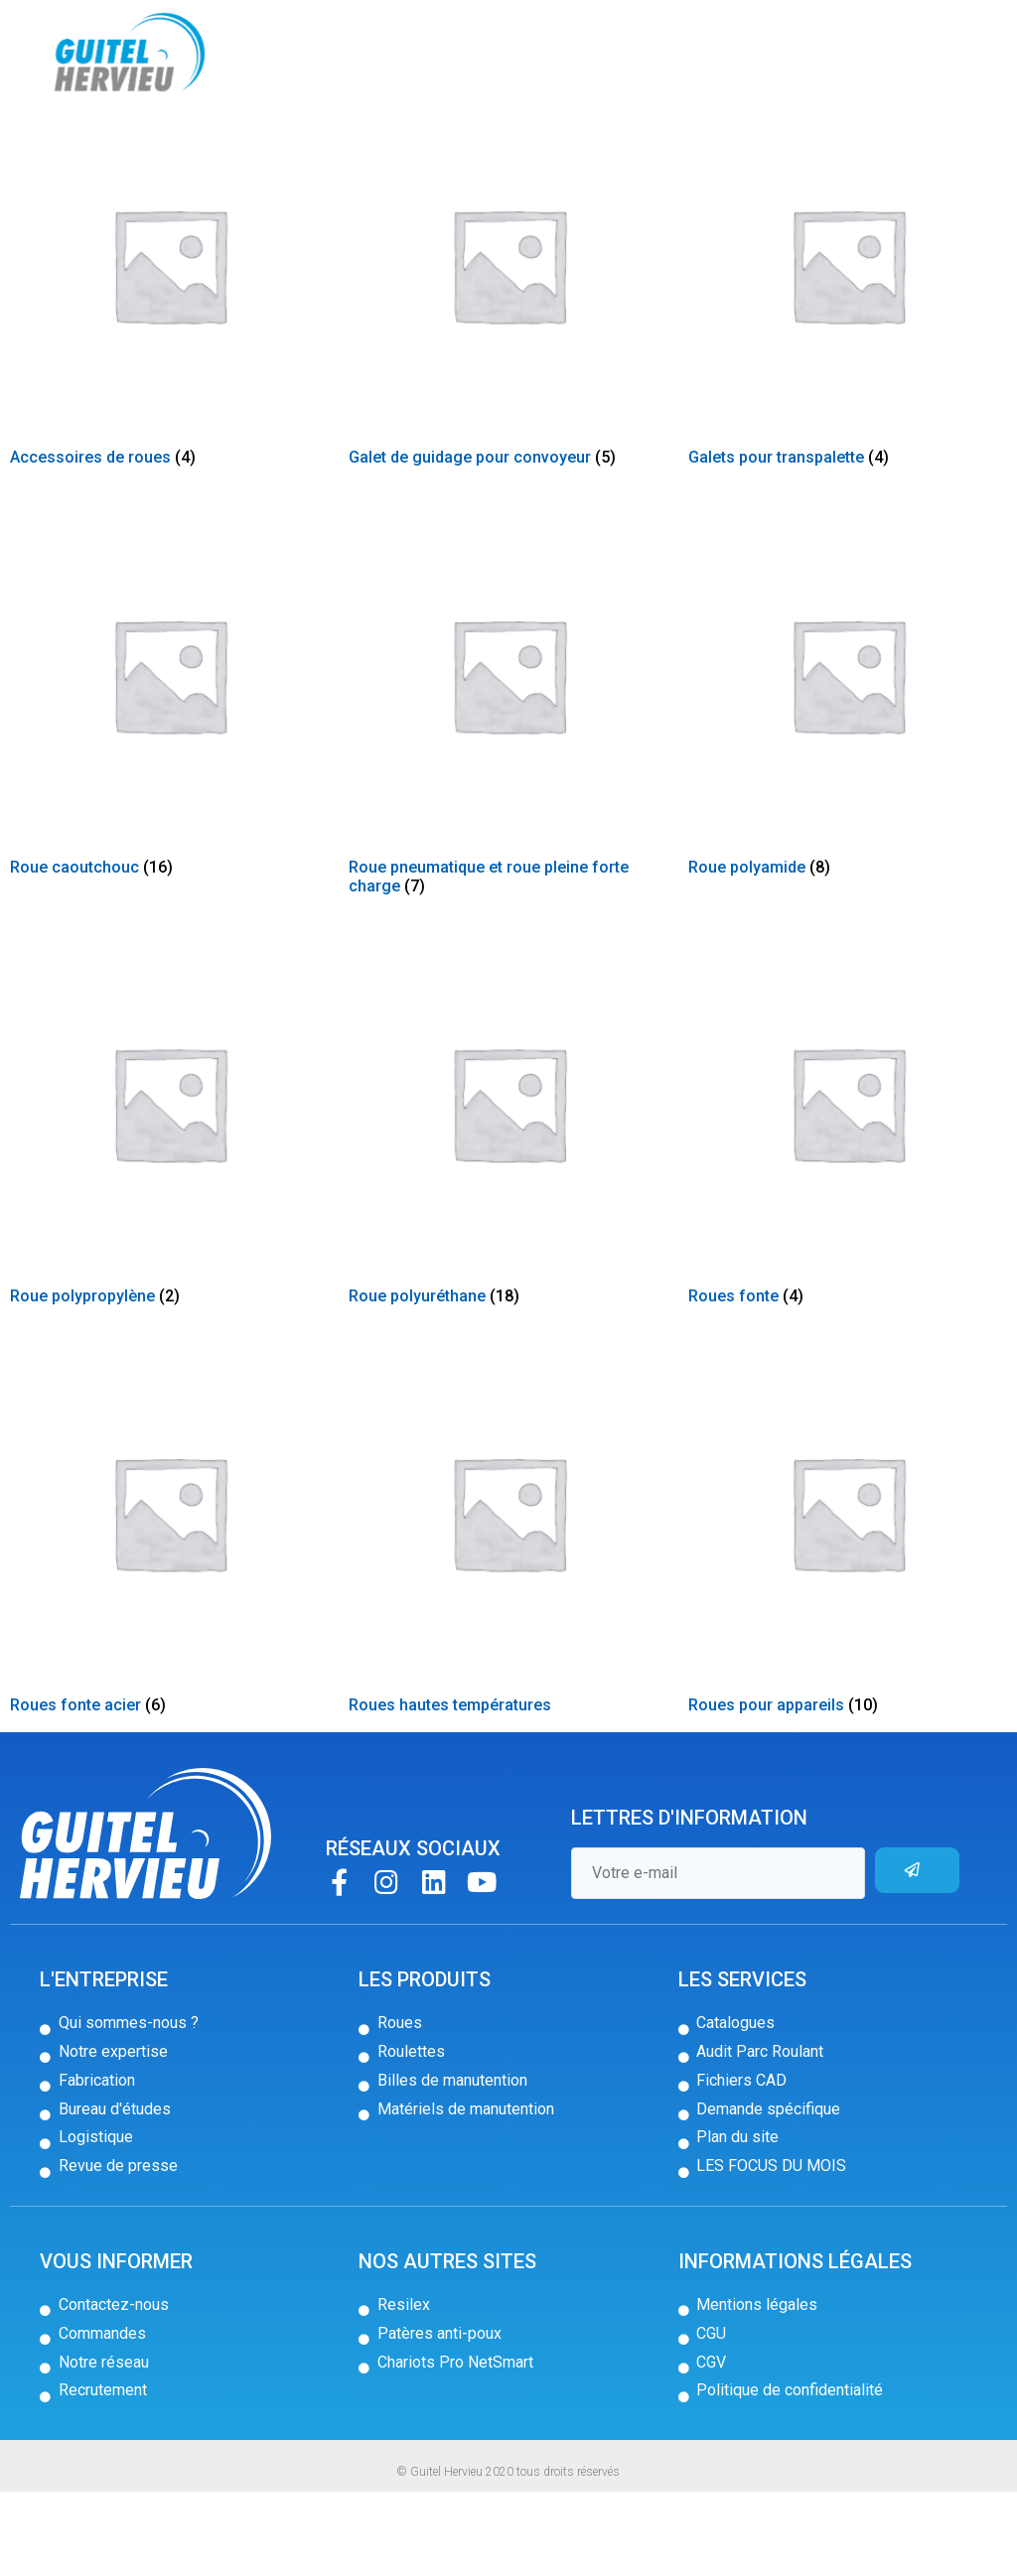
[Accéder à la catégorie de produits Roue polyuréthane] (508, 1213)
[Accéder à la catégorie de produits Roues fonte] (847, 1213)
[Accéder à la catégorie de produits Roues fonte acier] (169, 1622)
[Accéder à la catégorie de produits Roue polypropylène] (169, 1213)
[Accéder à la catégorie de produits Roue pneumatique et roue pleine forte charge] (508, 794)
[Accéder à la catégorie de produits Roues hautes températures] (508, 1622)
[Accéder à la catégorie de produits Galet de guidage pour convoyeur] (508, 376)
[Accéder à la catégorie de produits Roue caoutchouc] (169, 785)
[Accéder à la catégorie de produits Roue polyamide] (847, 785)
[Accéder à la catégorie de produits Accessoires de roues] (169, 376)
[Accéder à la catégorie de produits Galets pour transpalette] (847, 376)
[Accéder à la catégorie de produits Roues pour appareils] (847, 1622)
